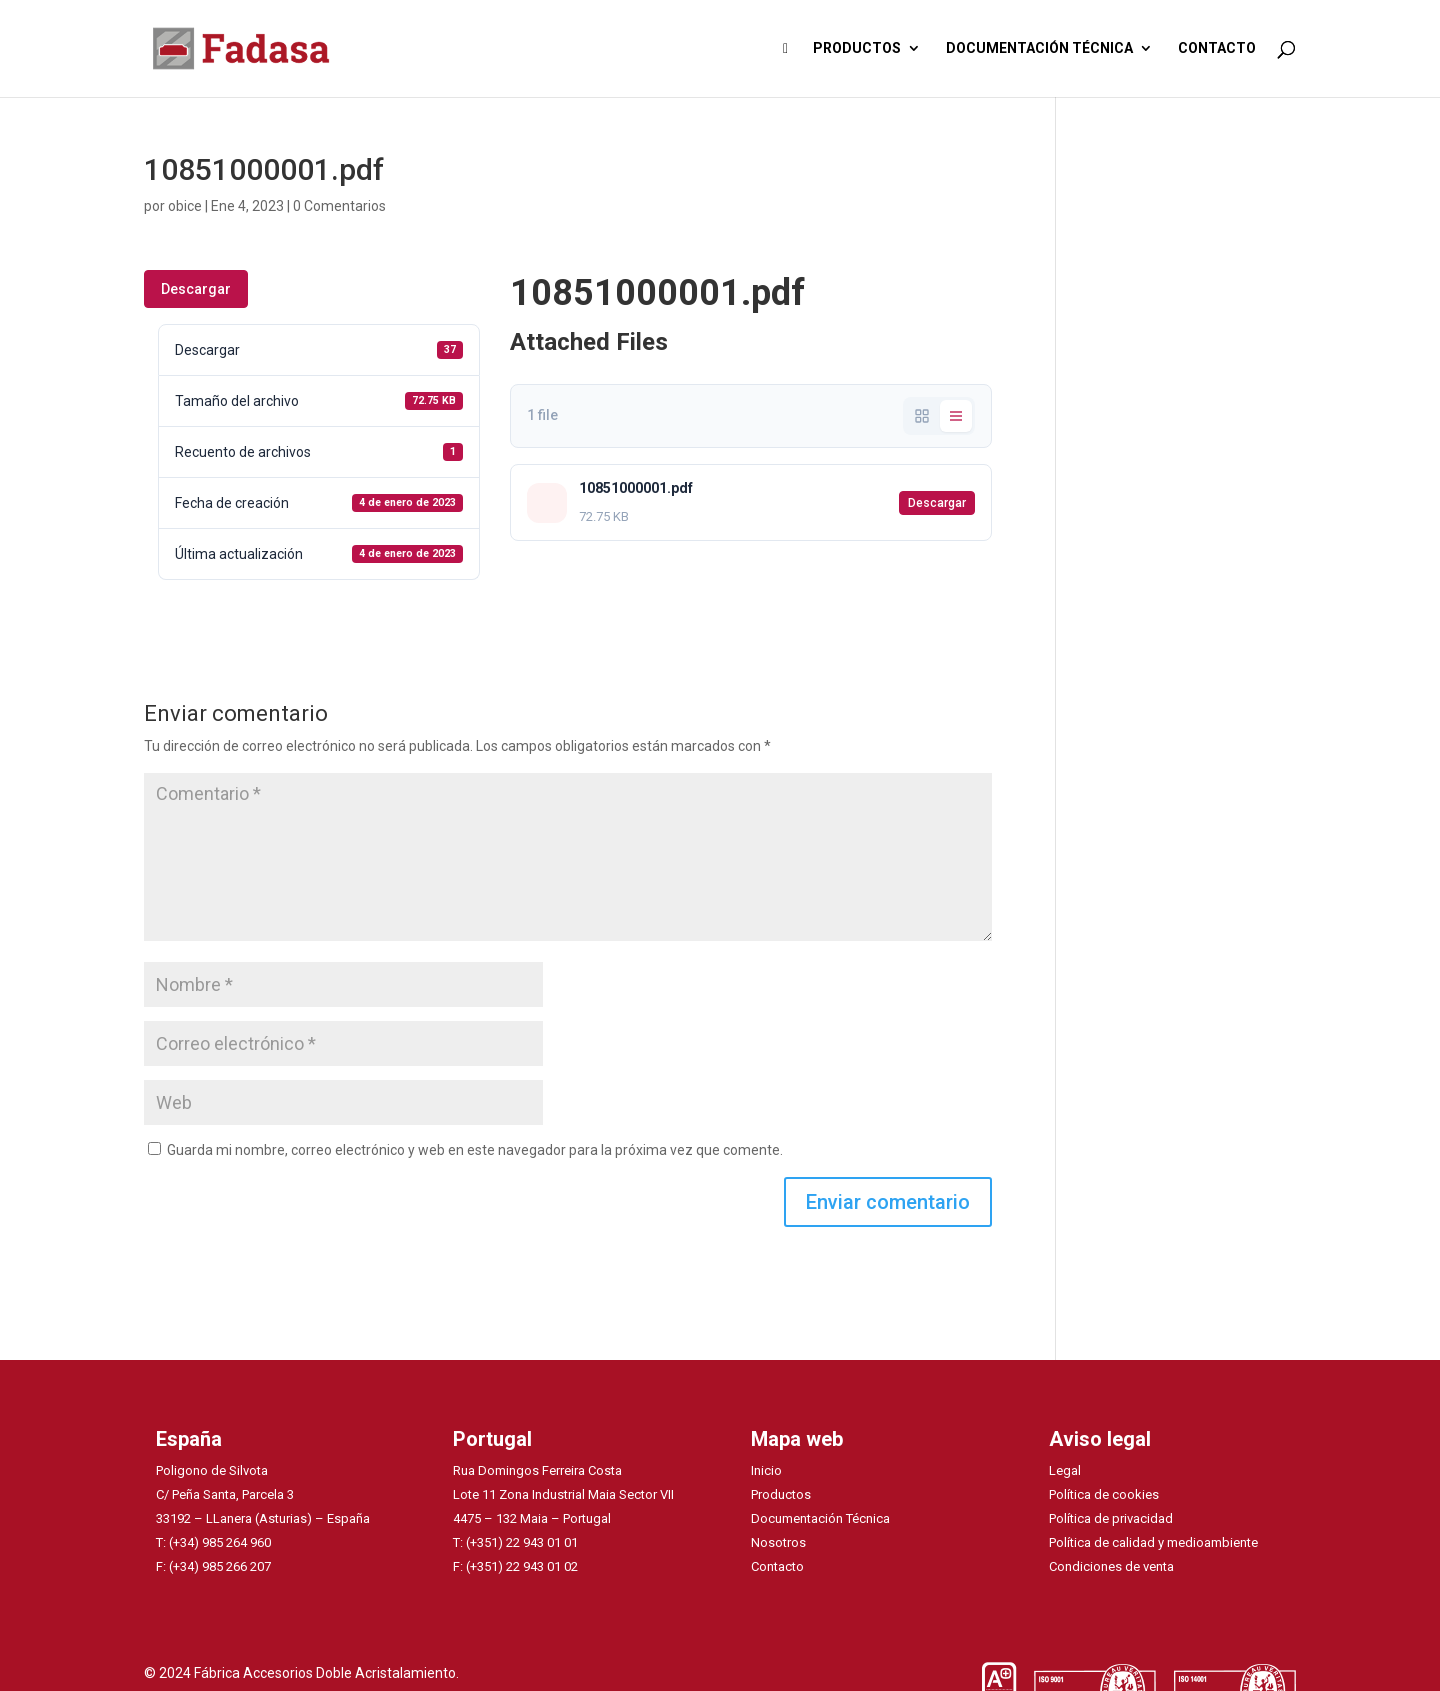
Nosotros (778, 1542)
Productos (781, 1494)
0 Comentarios (339, 206)
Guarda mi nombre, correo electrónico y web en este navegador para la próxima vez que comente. (475, 1150)
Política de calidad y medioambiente (1153, 1542)
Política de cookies (1104, 1494)
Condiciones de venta (1111, 1566)
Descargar (196, 289)
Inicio (766, 1470)
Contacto (777, 1566)
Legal (1065, 1470)
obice (185, 206)
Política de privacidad (1111, 1518)
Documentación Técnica (820, 1518)
